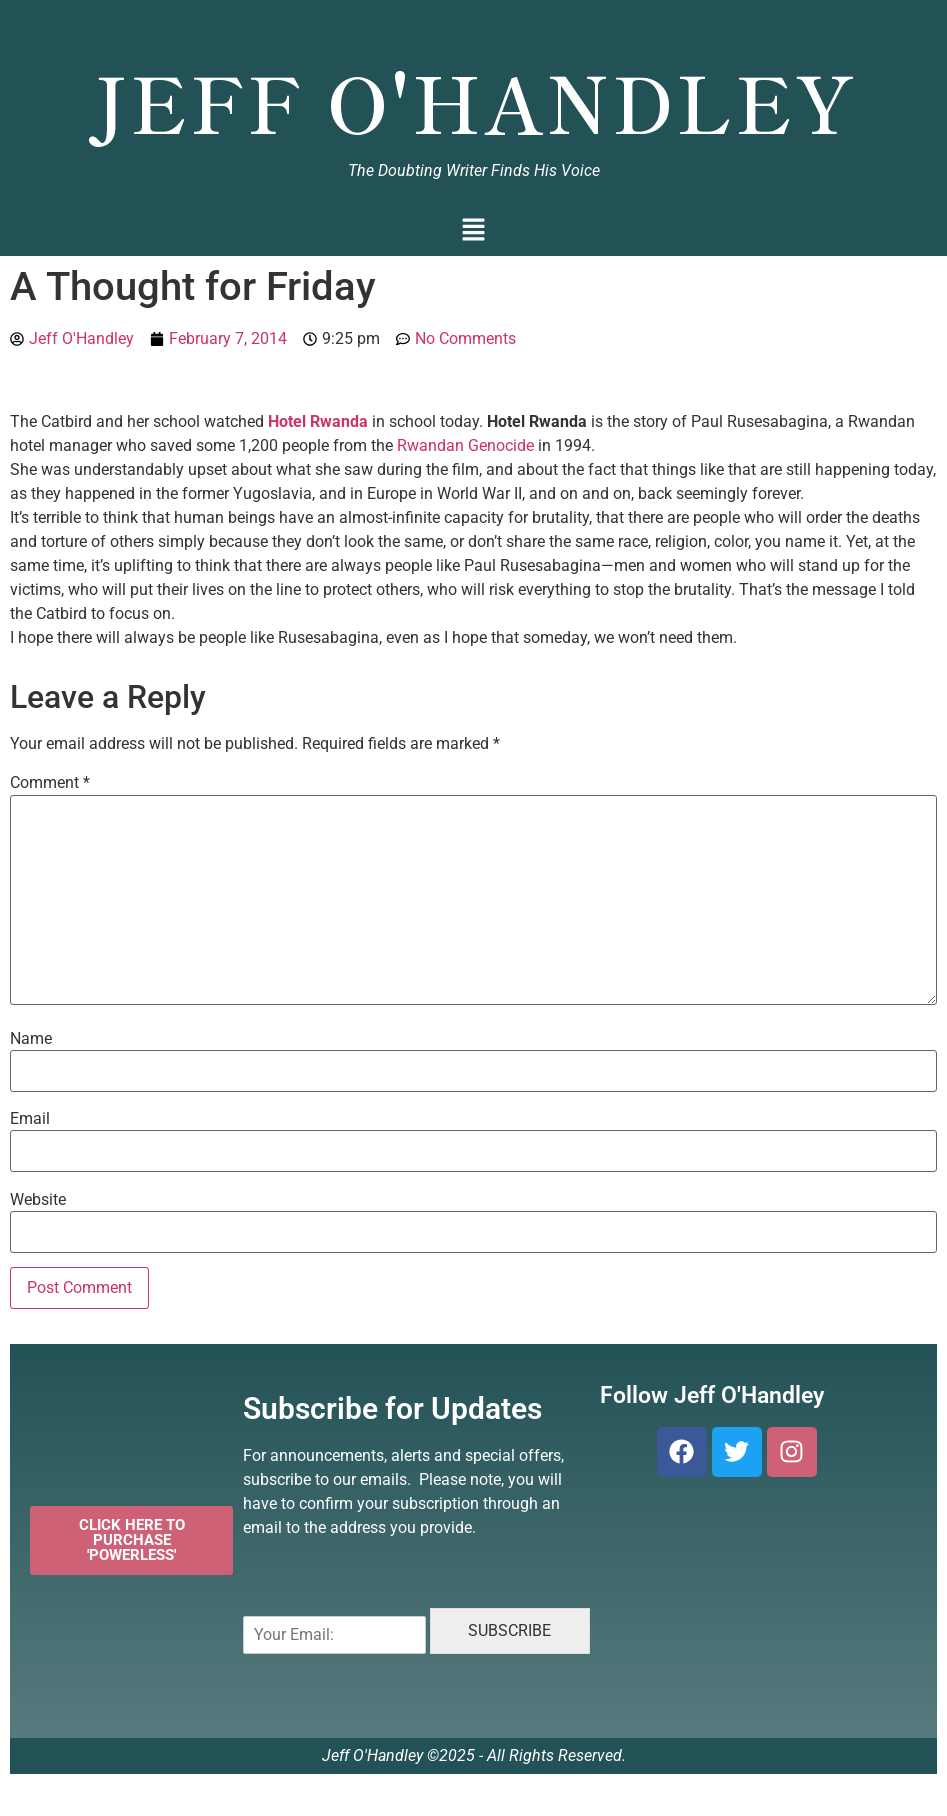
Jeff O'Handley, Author (473, 26)
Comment (50, 783)
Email (30, 1119)
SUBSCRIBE (509, 1630)
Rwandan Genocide (465, 445)
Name (31, 1039)
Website (38, 1200)
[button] (473, 231)
